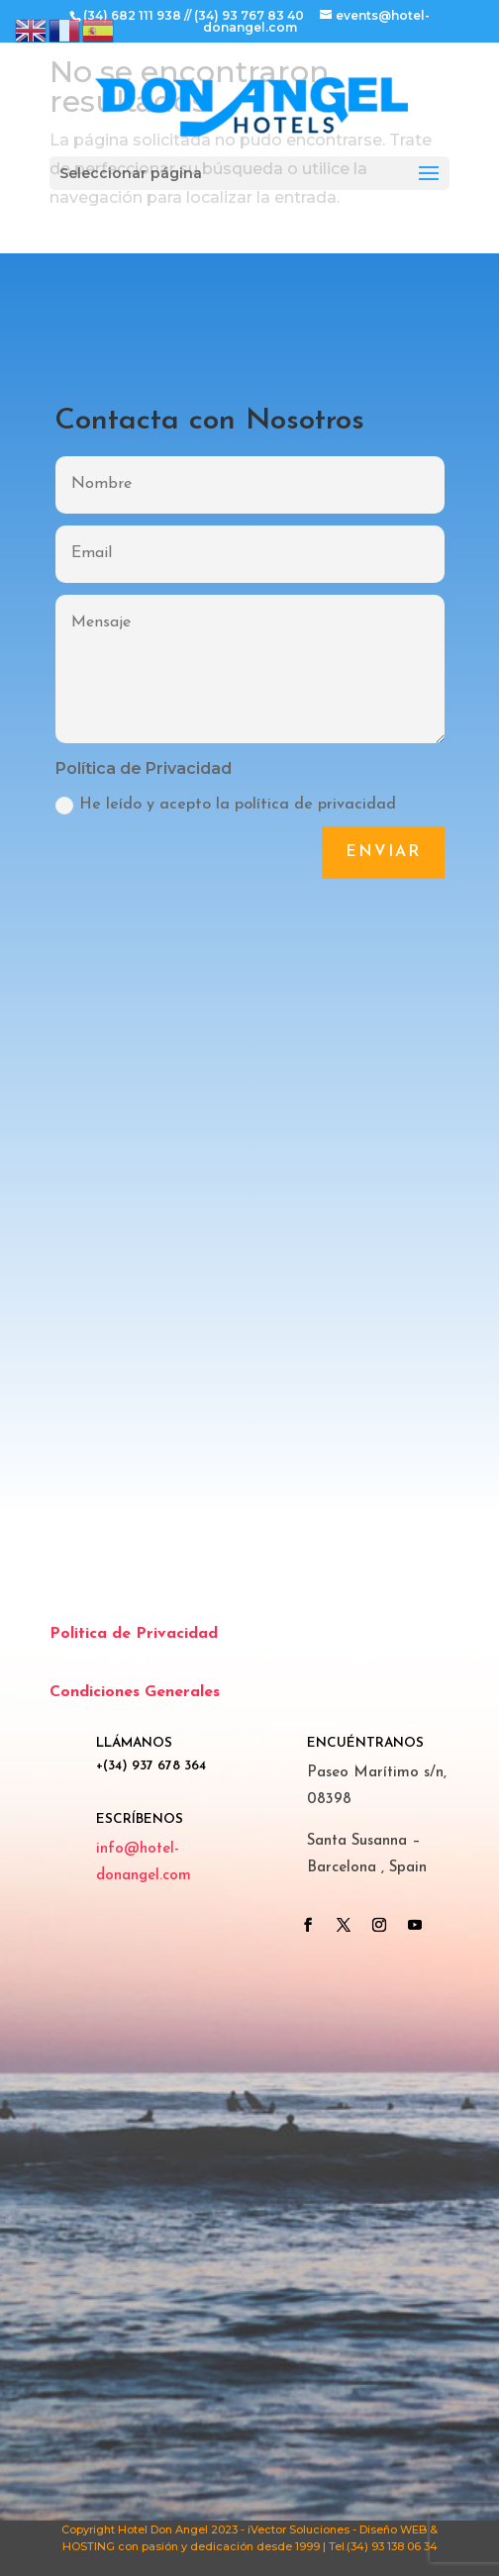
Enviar (383, 852)
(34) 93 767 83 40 (249, 15)
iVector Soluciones (298, 2529)
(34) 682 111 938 (132, 15)
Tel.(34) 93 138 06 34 (383, 2546)
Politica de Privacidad (134, 1634)
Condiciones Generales (135, 1692)
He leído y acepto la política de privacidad (225, 805)
